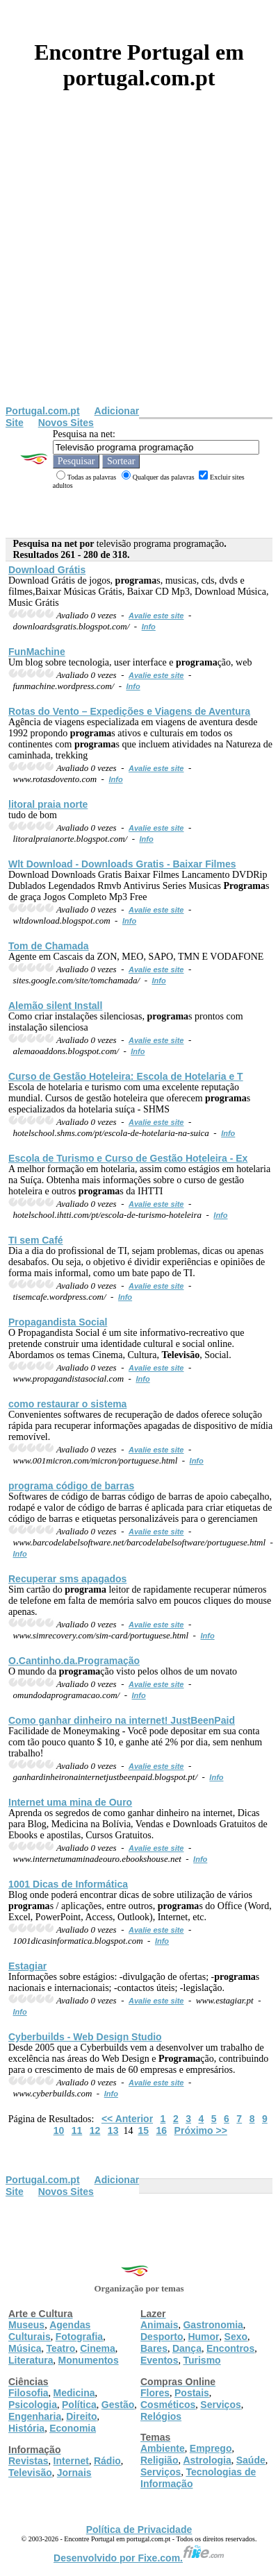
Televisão (30, 2472)
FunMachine (36, 651)
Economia (72, 2428)
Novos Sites (66, 422)
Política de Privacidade (139, 2529)
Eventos (159, 2360)
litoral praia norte (48, 804)
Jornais (74, 2472)
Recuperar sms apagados (67, 1578)
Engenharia (34, 2416)
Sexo (235, 2336)
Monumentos (88, 2360)
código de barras (71, 1485)
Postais (191, 2392)
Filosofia (28, 2392)
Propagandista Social (57, 1322)
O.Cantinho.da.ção (74, 1660)
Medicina (74, 2392)
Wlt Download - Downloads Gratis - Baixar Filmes (122, 864)
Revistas (28, 2460)
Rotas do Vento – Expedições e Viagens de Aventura (129, 711)
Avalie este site (156, 615)
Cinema (97, 2348)
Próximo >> (200, 2130)
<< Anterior (127, 2118)
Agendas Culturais (49, 2330)
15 (143, 2130)
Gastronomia (213, 2324)
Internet (71, 2460)
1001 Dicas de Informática (68, 1884)
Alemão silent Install (55, 1005)
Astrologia (207, 2460)
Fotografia (79, 2336)
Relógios (160, 2416)
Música (24, 2348)
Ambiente (162, 2448)
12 (95, 2130)
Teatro (60, 2348)
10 (59, 2130)
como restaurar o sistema (67, 1403)
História (26, 2428)
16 (161, 2130)
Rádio (107, 2460)
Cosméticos (167, 2404)
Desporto (161, 2336)
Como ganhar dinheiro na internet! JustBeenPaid (121, 1720)
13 (113, 2130)
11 (77, 2130)
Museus (26, 2324)
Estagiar (27, 1966)
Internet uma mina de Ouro (70, 1802)
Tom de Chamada (48, 945)
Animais (159, 2324)
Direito (81, 2416)
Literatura (31, 2360)
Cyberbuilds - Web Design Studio (85, 2036)
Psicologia (32, 2404)
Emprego (211, 2448)
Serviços (220, 2404)
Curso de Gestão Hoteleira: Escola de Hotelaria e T (125, 1076)
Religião (159, 2460)
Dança (187, 2348)
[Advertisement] (130, 268)
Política (79, 2404)
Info (149, 626)
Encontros (230, 2348)
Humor (203, 2336)
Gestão (117, 2404)
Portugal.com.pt (43, 410)
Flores (155, 2392)
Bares (153, 2348)
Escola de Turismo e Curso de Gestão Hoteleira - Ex (127, 1158)
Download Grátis (46, 569)
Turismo (201, 2360)
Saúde (250, 2460)
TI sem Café (35, 1240)
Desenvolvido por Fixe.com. (139, 2558)
